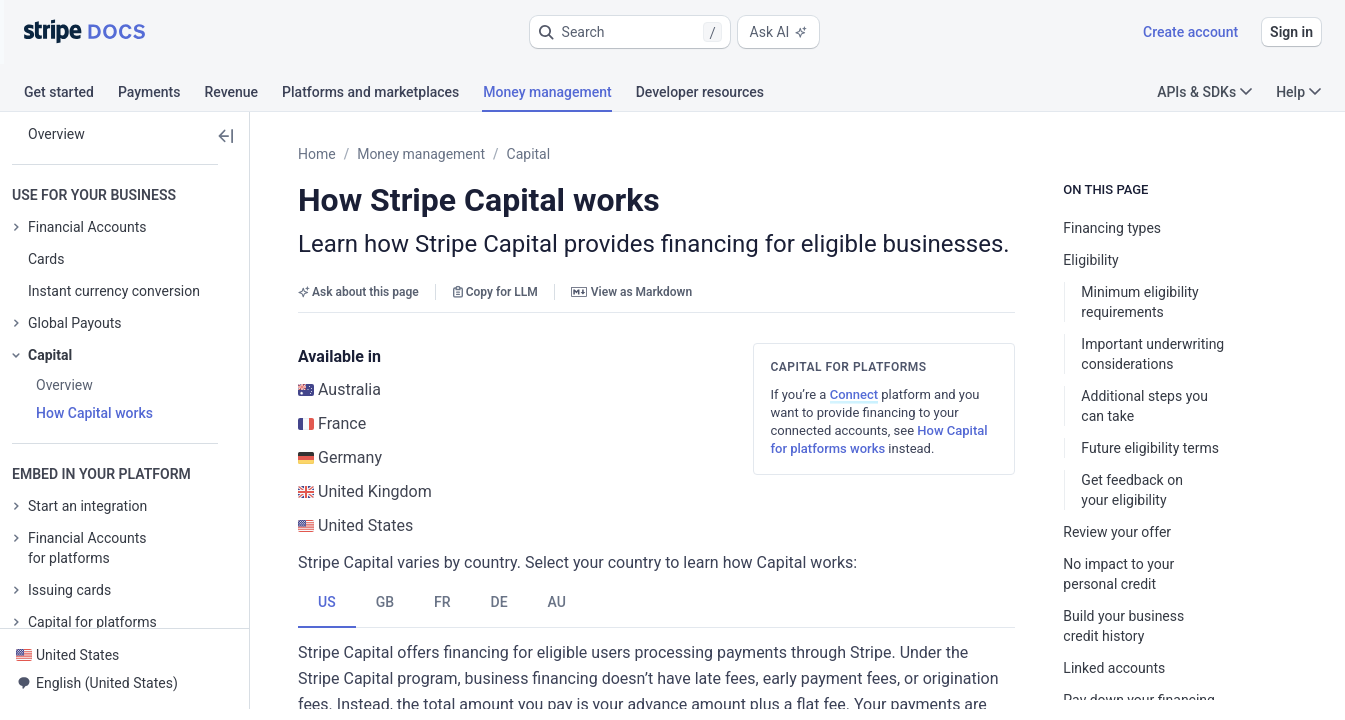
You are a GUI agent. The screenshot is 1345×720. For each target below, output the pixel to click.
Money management (421, 154)
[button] (630, 32)
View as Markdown (631, 292)
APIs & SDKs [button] (1204, 92)
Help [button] (1298, 92)
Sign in (1291, 32)
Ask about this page (358, 292)
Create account (1190, 32)
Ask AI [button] (779, 32)
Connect (870, 394)
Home (317, 154)
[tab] (71, 95)
